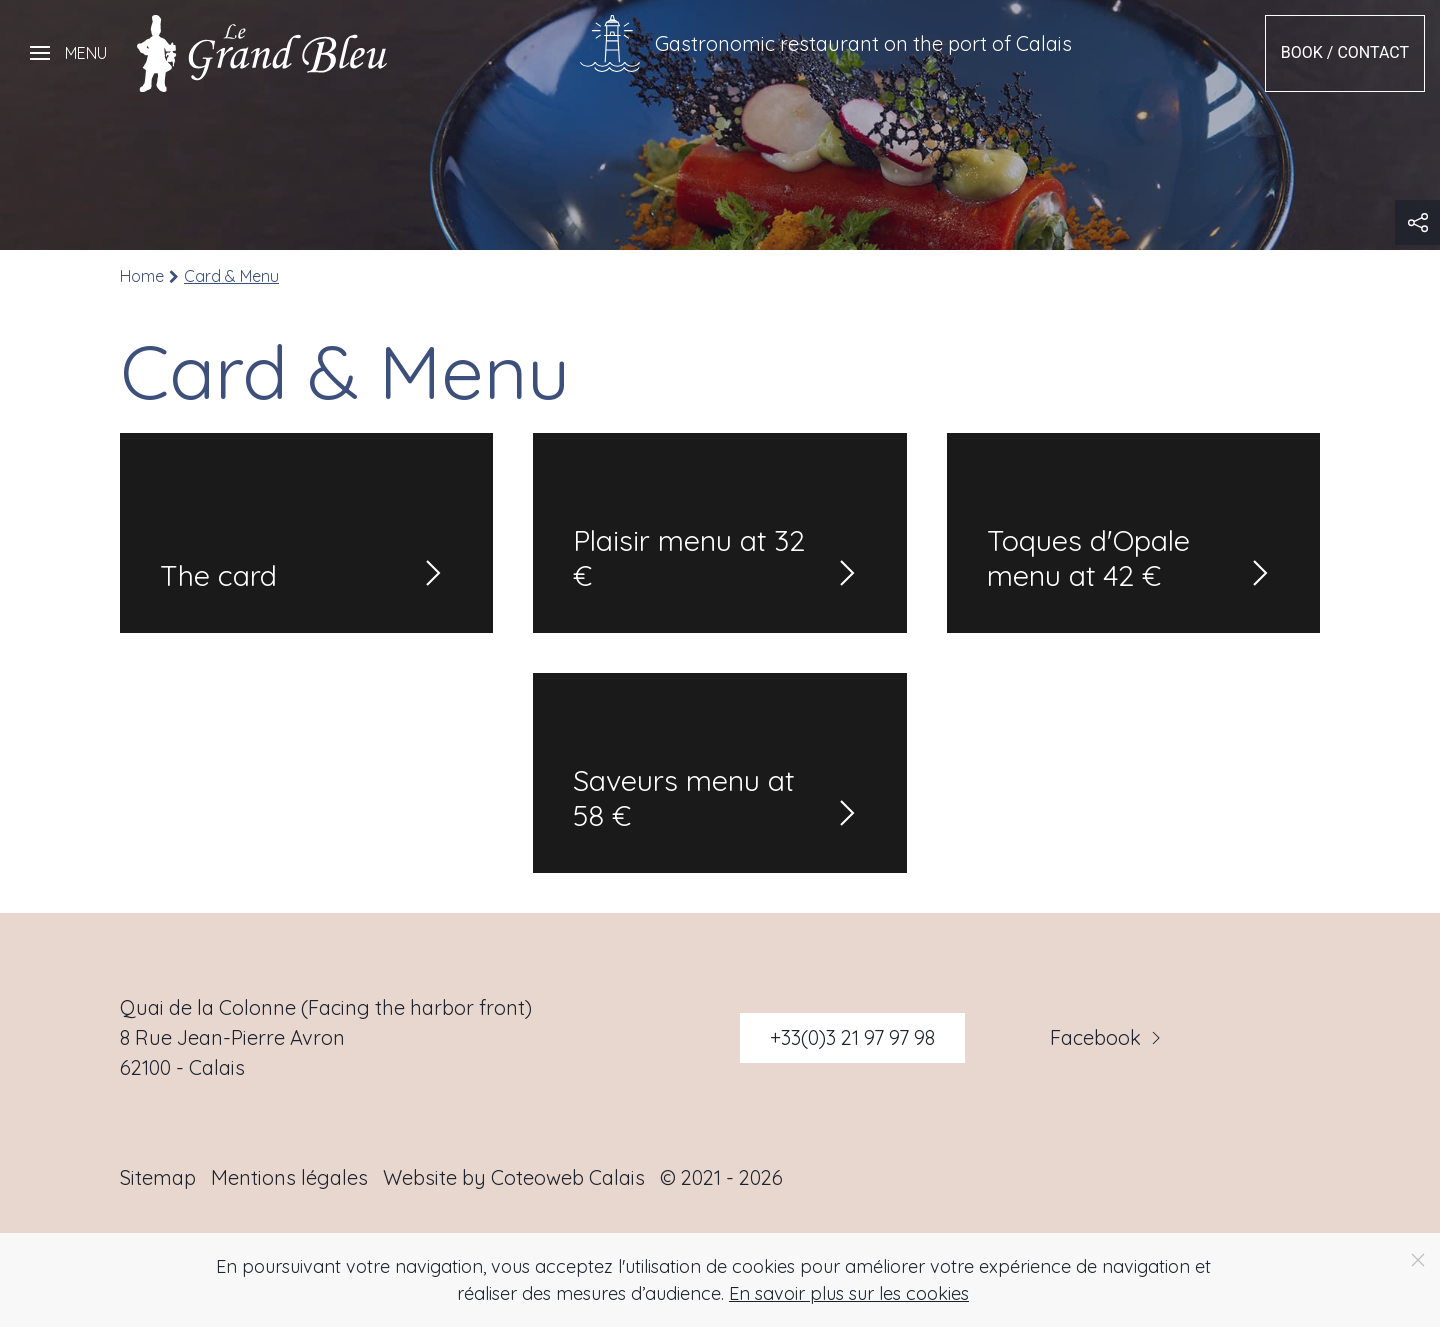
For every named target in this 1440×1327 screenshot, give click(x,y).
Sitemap (158, 1177)
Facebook (1108, 1038)
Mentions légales (289, 1177)
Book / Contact (1345, 52)
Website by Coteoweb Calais (514, 1177)
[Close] (1418, 1260)
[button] (68, 53)
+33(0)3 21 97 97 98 (852, 1037)
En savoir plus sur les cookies (849, 1293)
